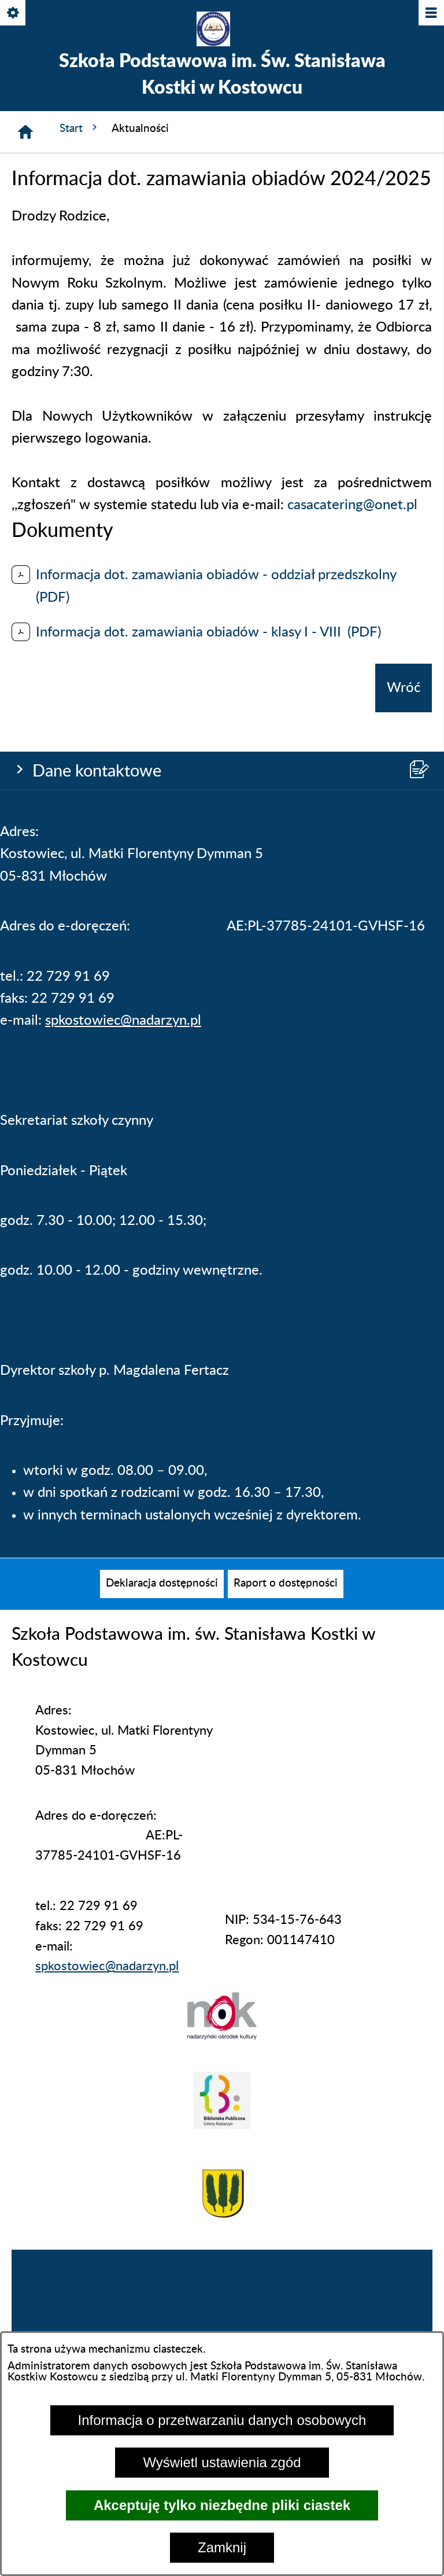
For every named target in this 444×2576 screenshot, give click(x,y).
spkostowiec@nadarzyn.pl (123, 1021)
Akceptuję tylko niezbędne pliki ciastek (222, 2505)
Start (80, 128)
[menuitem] (162, 1584)
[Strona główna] (25, 132)
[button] (222, 2036)
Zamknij (222, 2547)
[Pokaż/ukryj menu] (430, 13)
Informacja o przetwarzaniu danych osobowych (222, 2420)
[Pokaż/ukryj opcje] (13, 13)
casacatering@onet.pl (352, 505)
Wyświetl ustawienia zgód (222, 2462)
